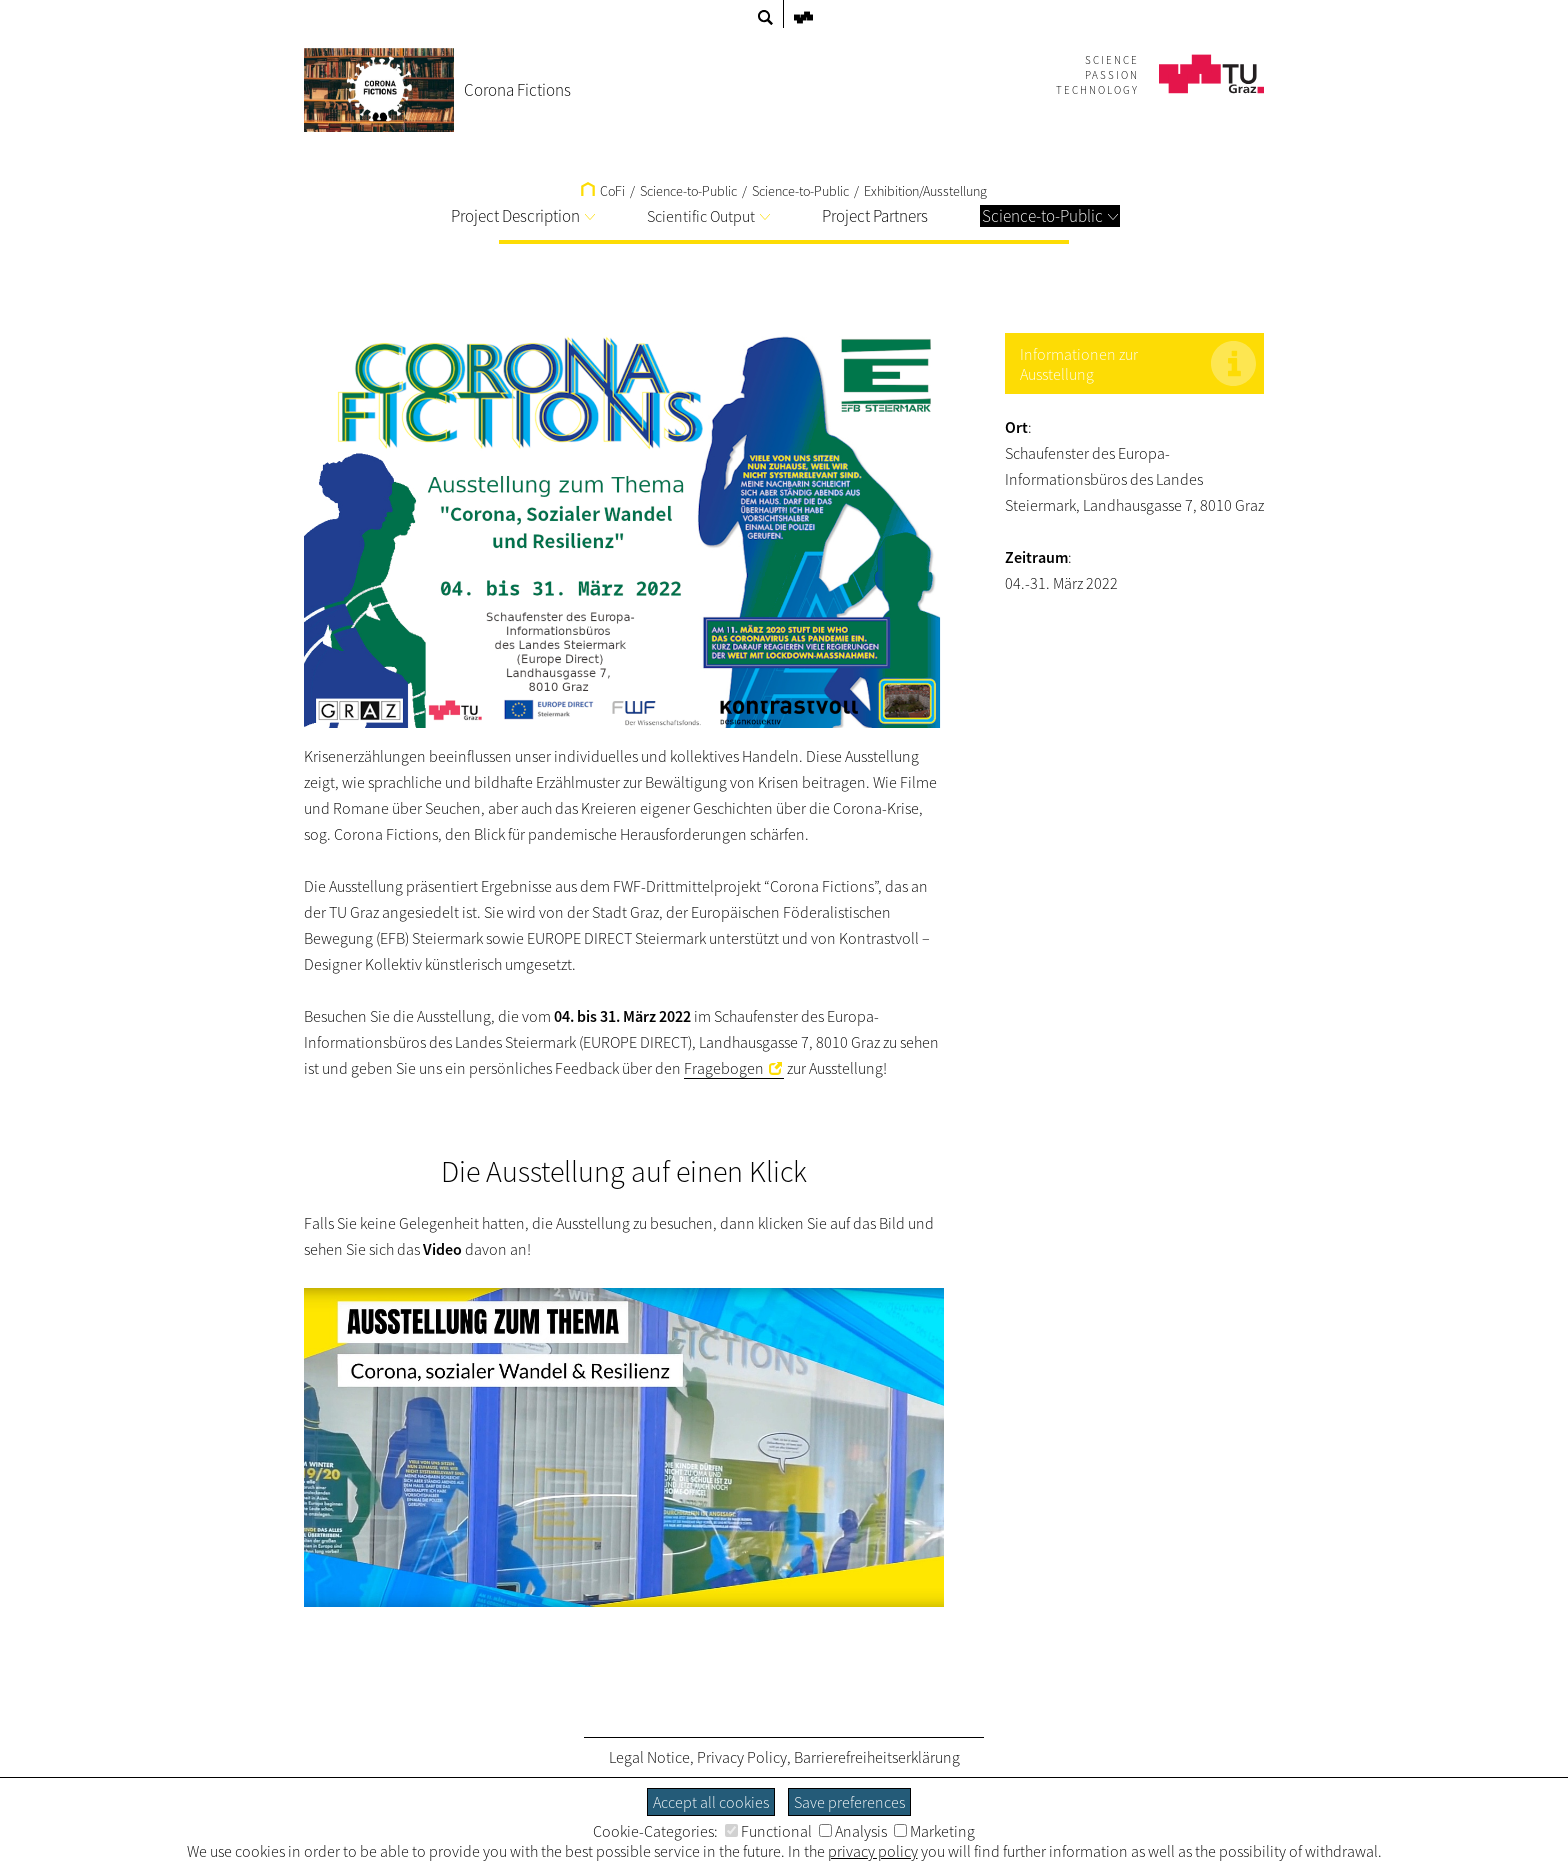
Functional (768, 1831)
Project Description (523, 216)
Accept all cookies (711, 1802)
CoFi (603, 191)
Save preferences (849, 1802)
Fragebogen (724, 1068)
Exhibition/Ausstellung (925, 191)
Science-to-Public (800, 191)
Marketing (934, 1831)
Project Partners (875, 216)
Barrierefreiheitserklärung (877, 1757)
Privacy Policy (742, 1757)
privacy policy (873, 1851)
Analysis (853, 1831)
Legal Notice (649, 1757)
